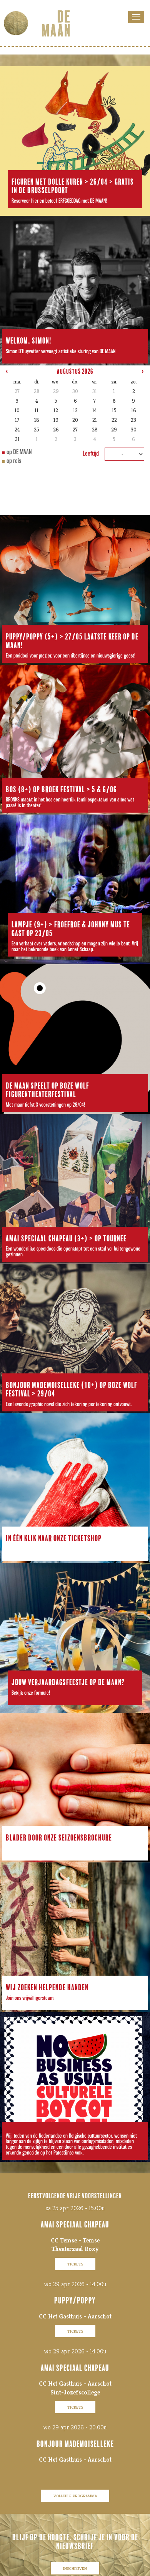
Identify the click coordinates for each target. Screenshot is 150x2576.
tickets (75, 2264)
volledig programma (75, 2495)
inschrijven (75, 2568)
